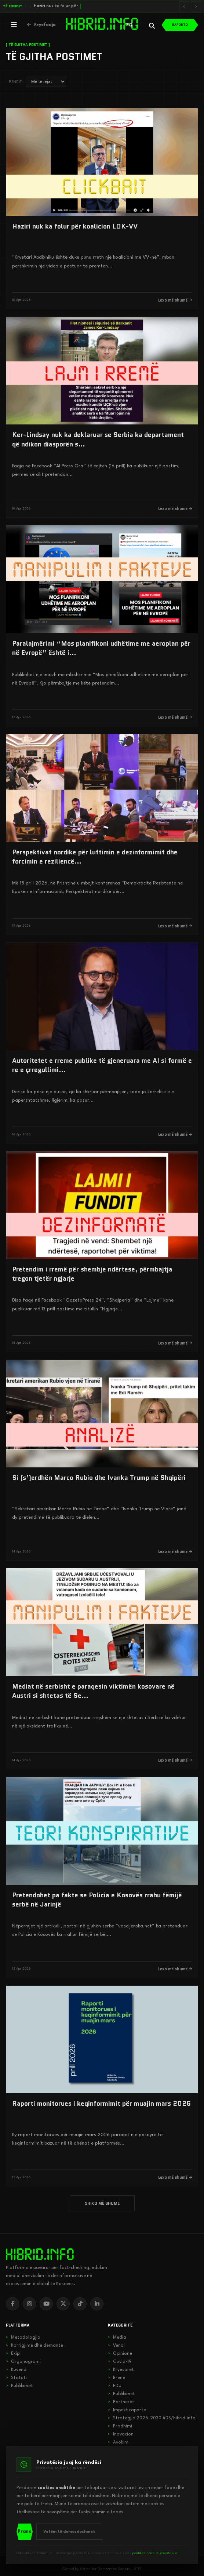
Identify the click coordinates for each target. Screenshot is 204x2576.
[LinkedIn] (96, 2303)
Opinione (120, 2353)
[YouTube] (46, 2303)
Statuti (16, 2378)
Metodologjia (23, 2337)
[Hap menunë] (14, 25)
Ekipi (13, 2353)
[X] (63, 2303)
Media (117, 2337)
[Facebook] (12, 2303)
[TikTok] (80, 2303)
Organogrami (23, 2362)
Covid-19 (120, 2362)
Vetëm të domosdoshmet (69, 2532)
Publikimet (19, 2386)
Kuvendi (17, 2370)
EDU (114, 2386)
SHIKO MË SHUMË (102, 2203)
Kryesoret (121, 2370)
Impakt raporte (127, 2410)
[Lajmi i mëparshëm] (184, 6)
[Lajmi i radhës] (196, 6)
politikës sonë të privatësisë (155, 2553)
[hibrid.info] (40, 2254)
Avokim (118, 2442)
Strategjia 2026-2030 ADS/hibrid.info (152, 2418)
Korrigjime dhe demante (34, 2345)
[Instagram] (29, 2303)
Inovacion (121, 2434)
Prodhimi (120, 2426)
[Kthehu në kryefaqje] (41, 25)
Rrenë (116, 2378)
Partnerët (121, 2402)
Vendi (116, 2345)
